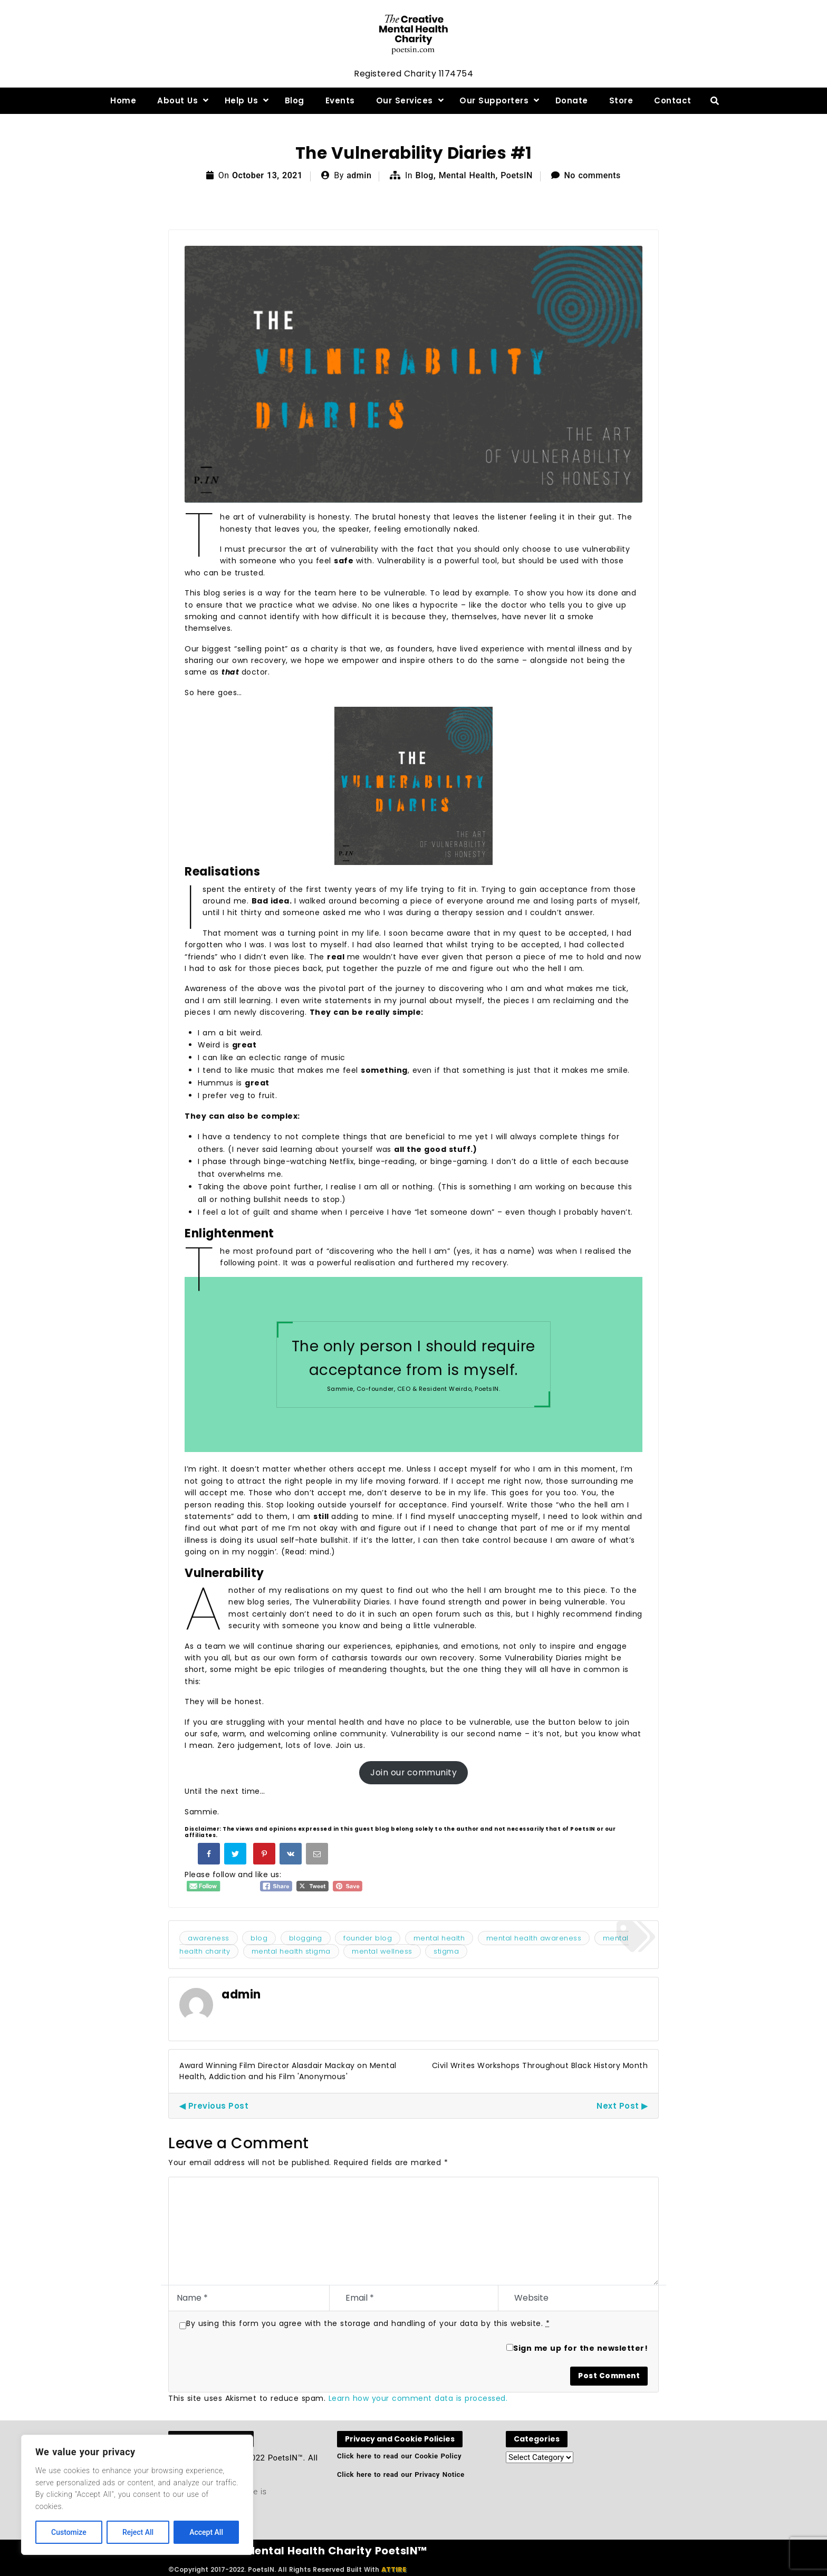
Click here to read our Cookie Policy (399, 2456)
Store (621, 100)
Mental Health (467, 175)
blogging (305, 1938)
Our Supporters (493, 100)
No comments (592, 175)
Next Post (618, 2105)
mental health (439, 1938)
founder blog (367, 1938)
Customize (68, 2532)
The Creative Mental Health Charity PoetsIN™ (298, 2550)
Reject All (137, 2532)
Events (340, 100)
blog (259, 1938)
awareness (208, 1938)
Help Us (241, 100)
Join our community (413, 1772)
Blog (294, 100)
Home (123, 100)
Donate (571, 100)
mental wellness (382, 1951)
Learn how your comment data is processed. (418, 2398)
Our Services (404, 100)
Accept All (206, 2532)
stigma (446, 1951)
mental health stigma (291, 1951)
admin (359, 175)
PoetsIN (517, 175)
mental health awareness (534, 1938)
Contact (672, 100)
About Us (177, 100)
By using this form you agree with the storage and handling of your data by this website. (368, 2323)
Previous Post (218, 2105)
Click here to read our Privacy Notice (401, 2474)
